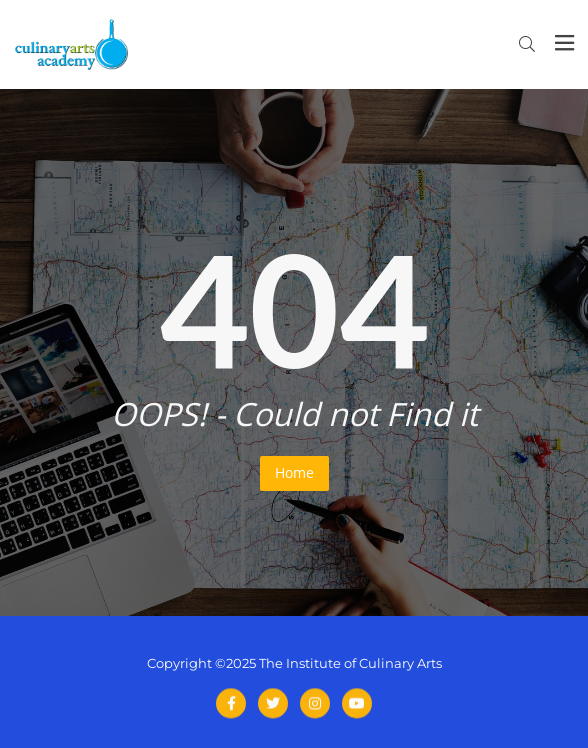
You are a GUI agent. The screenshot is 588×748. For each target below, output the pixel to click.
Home (294, 472)
